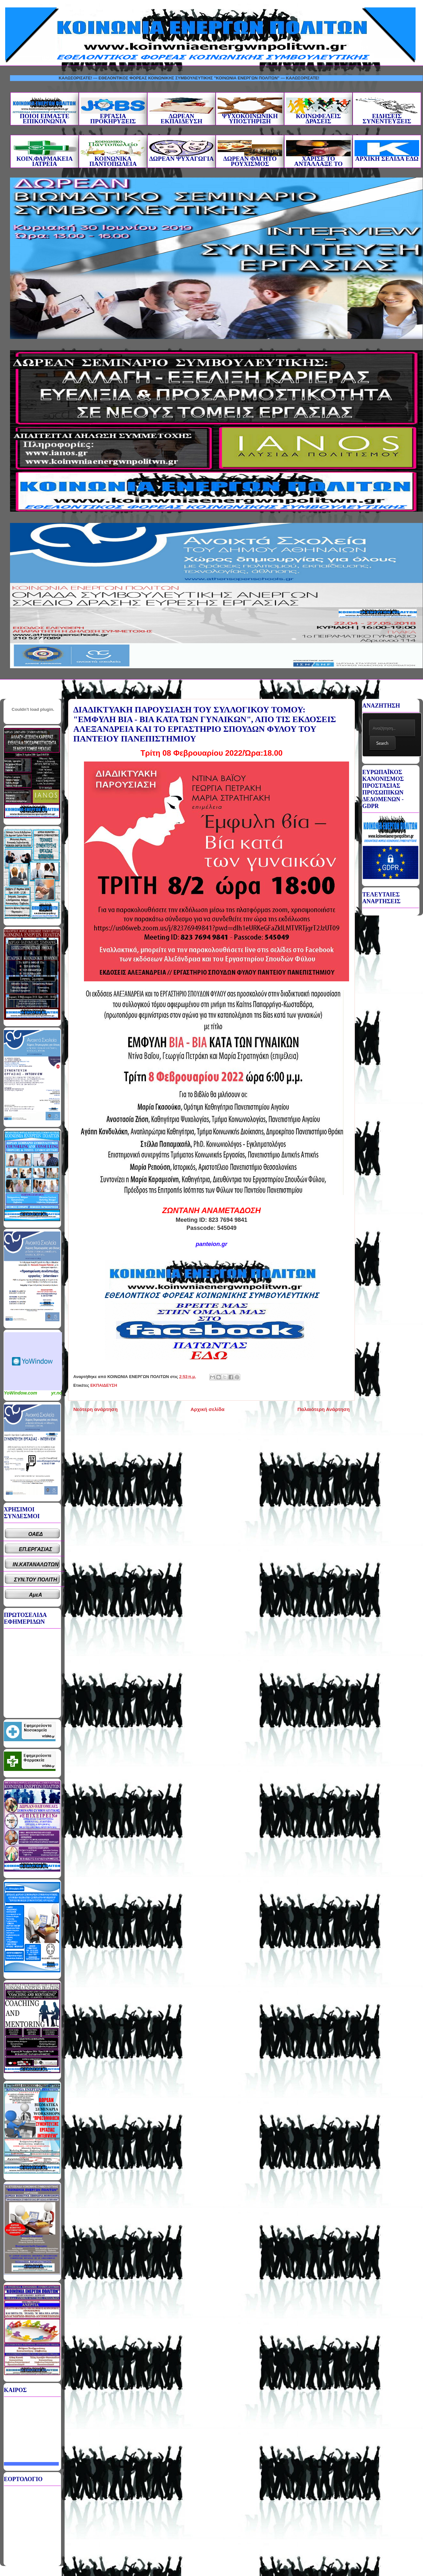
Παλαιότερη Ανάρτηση (323, 1409)
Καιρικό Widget (33, 1361)
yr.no (56, 1392)
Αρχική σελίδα (207, 1409)
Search (382, 743)
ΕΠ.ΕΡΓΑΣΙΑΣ (35, 1549)
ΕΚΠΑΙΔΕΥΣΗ (103, 1385)
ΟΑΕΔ (35, 1534)
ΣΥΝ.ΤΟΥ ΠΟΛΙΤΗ (35, 1579)
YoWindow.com (20, 1392)
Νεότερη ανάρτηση (95, 1409)
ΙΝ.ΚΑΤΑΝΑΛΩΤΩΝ (35, 1564)
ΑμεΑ (35, 1595)
